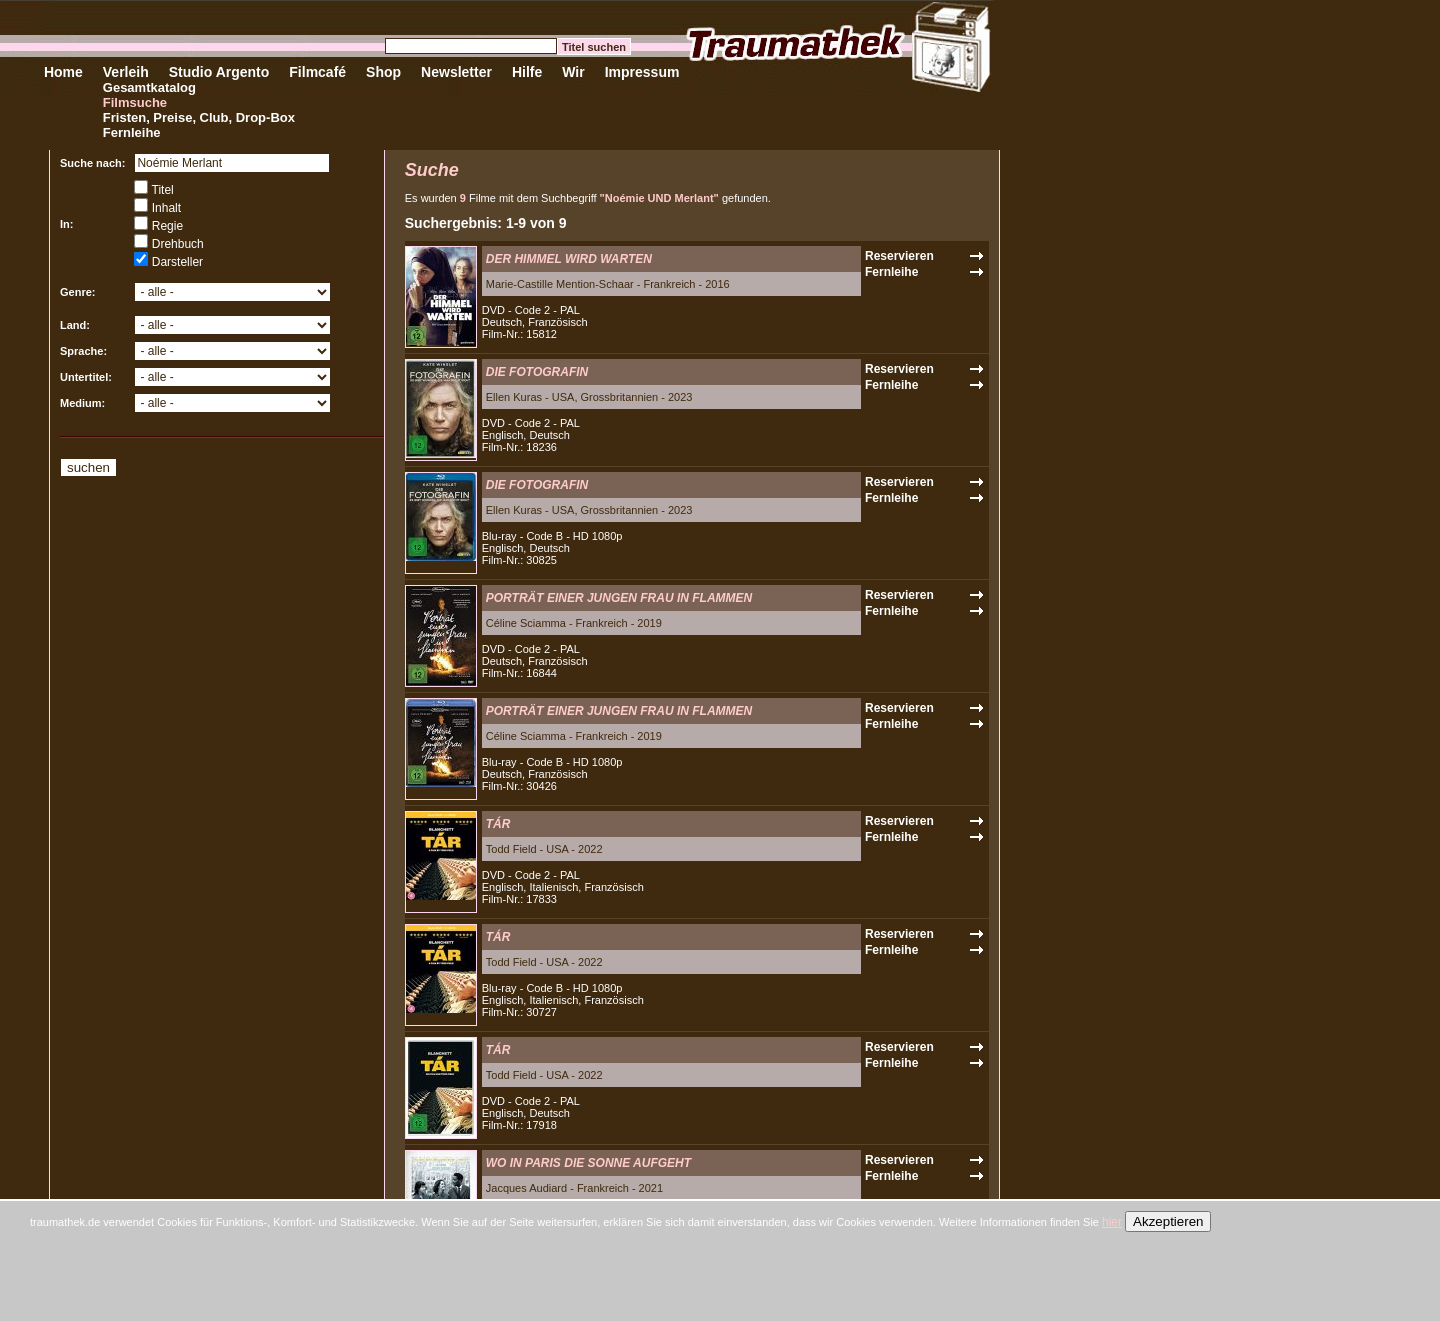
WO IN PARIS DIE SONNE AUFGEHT (588, 1163)
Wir (573, 72)
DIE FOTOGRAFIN (537, 372)
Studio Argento (219, 72)
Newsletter (456, 72)
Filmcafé (317, 72)
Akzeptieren (1168, 1221)
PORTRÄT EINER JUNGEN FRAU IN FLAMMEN (619, 598)
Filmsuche (135, 102)
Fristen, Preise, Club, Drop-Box (199, 117)
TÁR (498, 824)
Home (63, 72)
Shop (383, 72)
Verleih (126, 72)
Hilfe (527, 72)
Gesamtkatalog (149, 87)
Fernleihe (132, 132)
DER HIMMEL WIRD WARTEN (569, 259)
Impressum (642, 72)
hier (1112, 1222)
